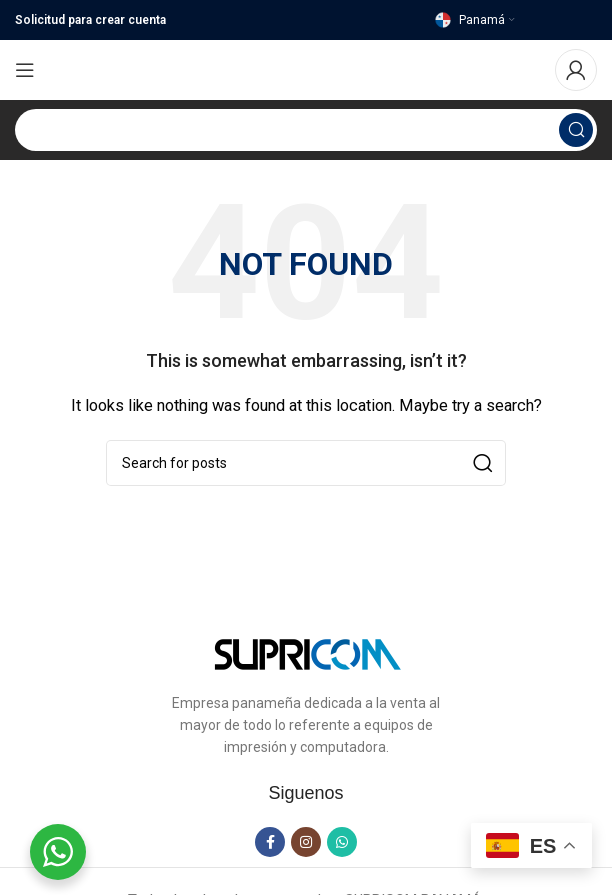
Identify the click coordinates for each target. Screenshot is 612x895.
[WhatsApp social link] (342, 842)
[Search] (306, 130)
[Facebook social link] (270, 842)
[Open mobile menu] (25, 70)
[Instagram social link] (306, 842)
